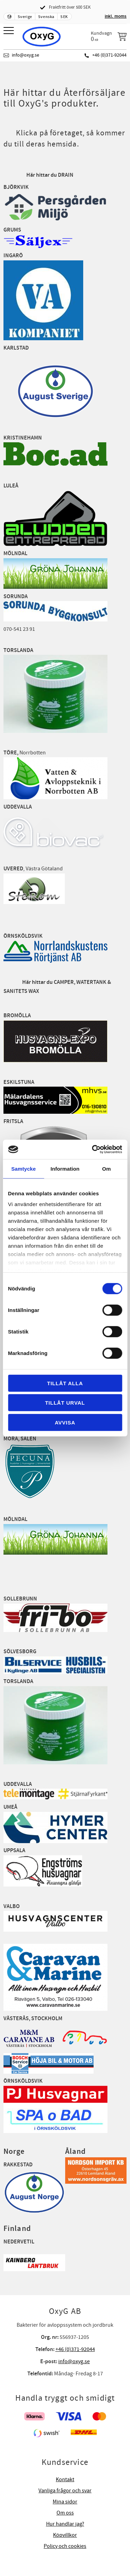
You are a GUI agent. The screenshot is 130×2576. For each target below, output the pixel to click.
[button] (9, 31)
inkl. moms (116, 16)
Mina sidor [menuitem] (65, 2501)
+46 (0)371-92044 (109, 55)
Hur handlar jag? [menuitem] (65, 2523)
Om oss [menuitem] (65, 2512)
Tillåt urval (65, 1403)
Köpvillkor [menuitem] (65, 2535)
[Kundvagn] (109, 36)
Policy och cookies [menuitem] (65, 2546)
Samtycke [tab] (23, 1168)
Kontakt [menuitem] (65, 2479)
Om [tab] (106, 1168)
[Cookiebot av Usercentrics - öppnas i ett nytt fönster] (92, 1149)
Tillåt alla (65, 1383)
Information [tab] (65, 1168)
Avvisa (65, 1422)
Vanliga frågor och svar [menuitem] (65, 2490)
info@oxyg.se (25, 55)
